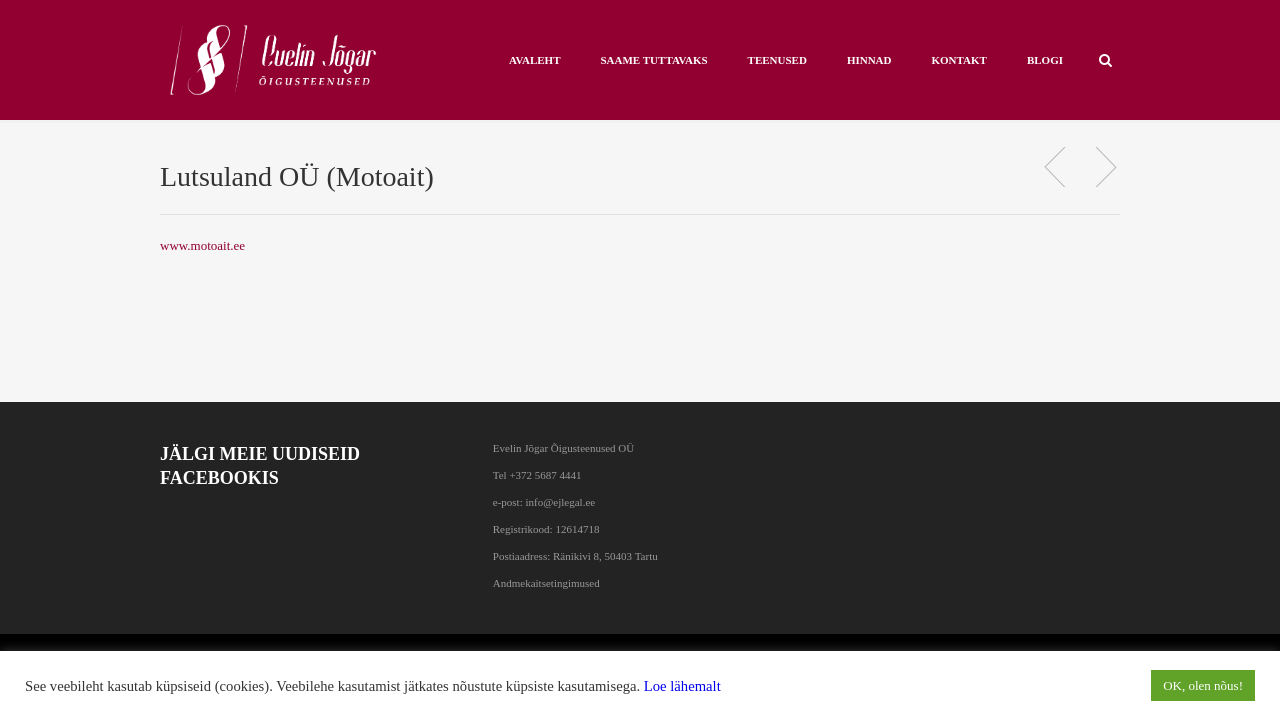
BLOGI (1045, 60)
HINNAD (869, 60)
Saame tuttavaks (653, 60)
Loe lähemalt (682, 686)
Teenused (777, 60)
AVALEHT (535, 60)
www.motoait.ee (202, 245)
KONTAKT (959, 60)
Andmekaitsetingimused (546, 583)
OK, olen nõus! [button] (1203, 685)
